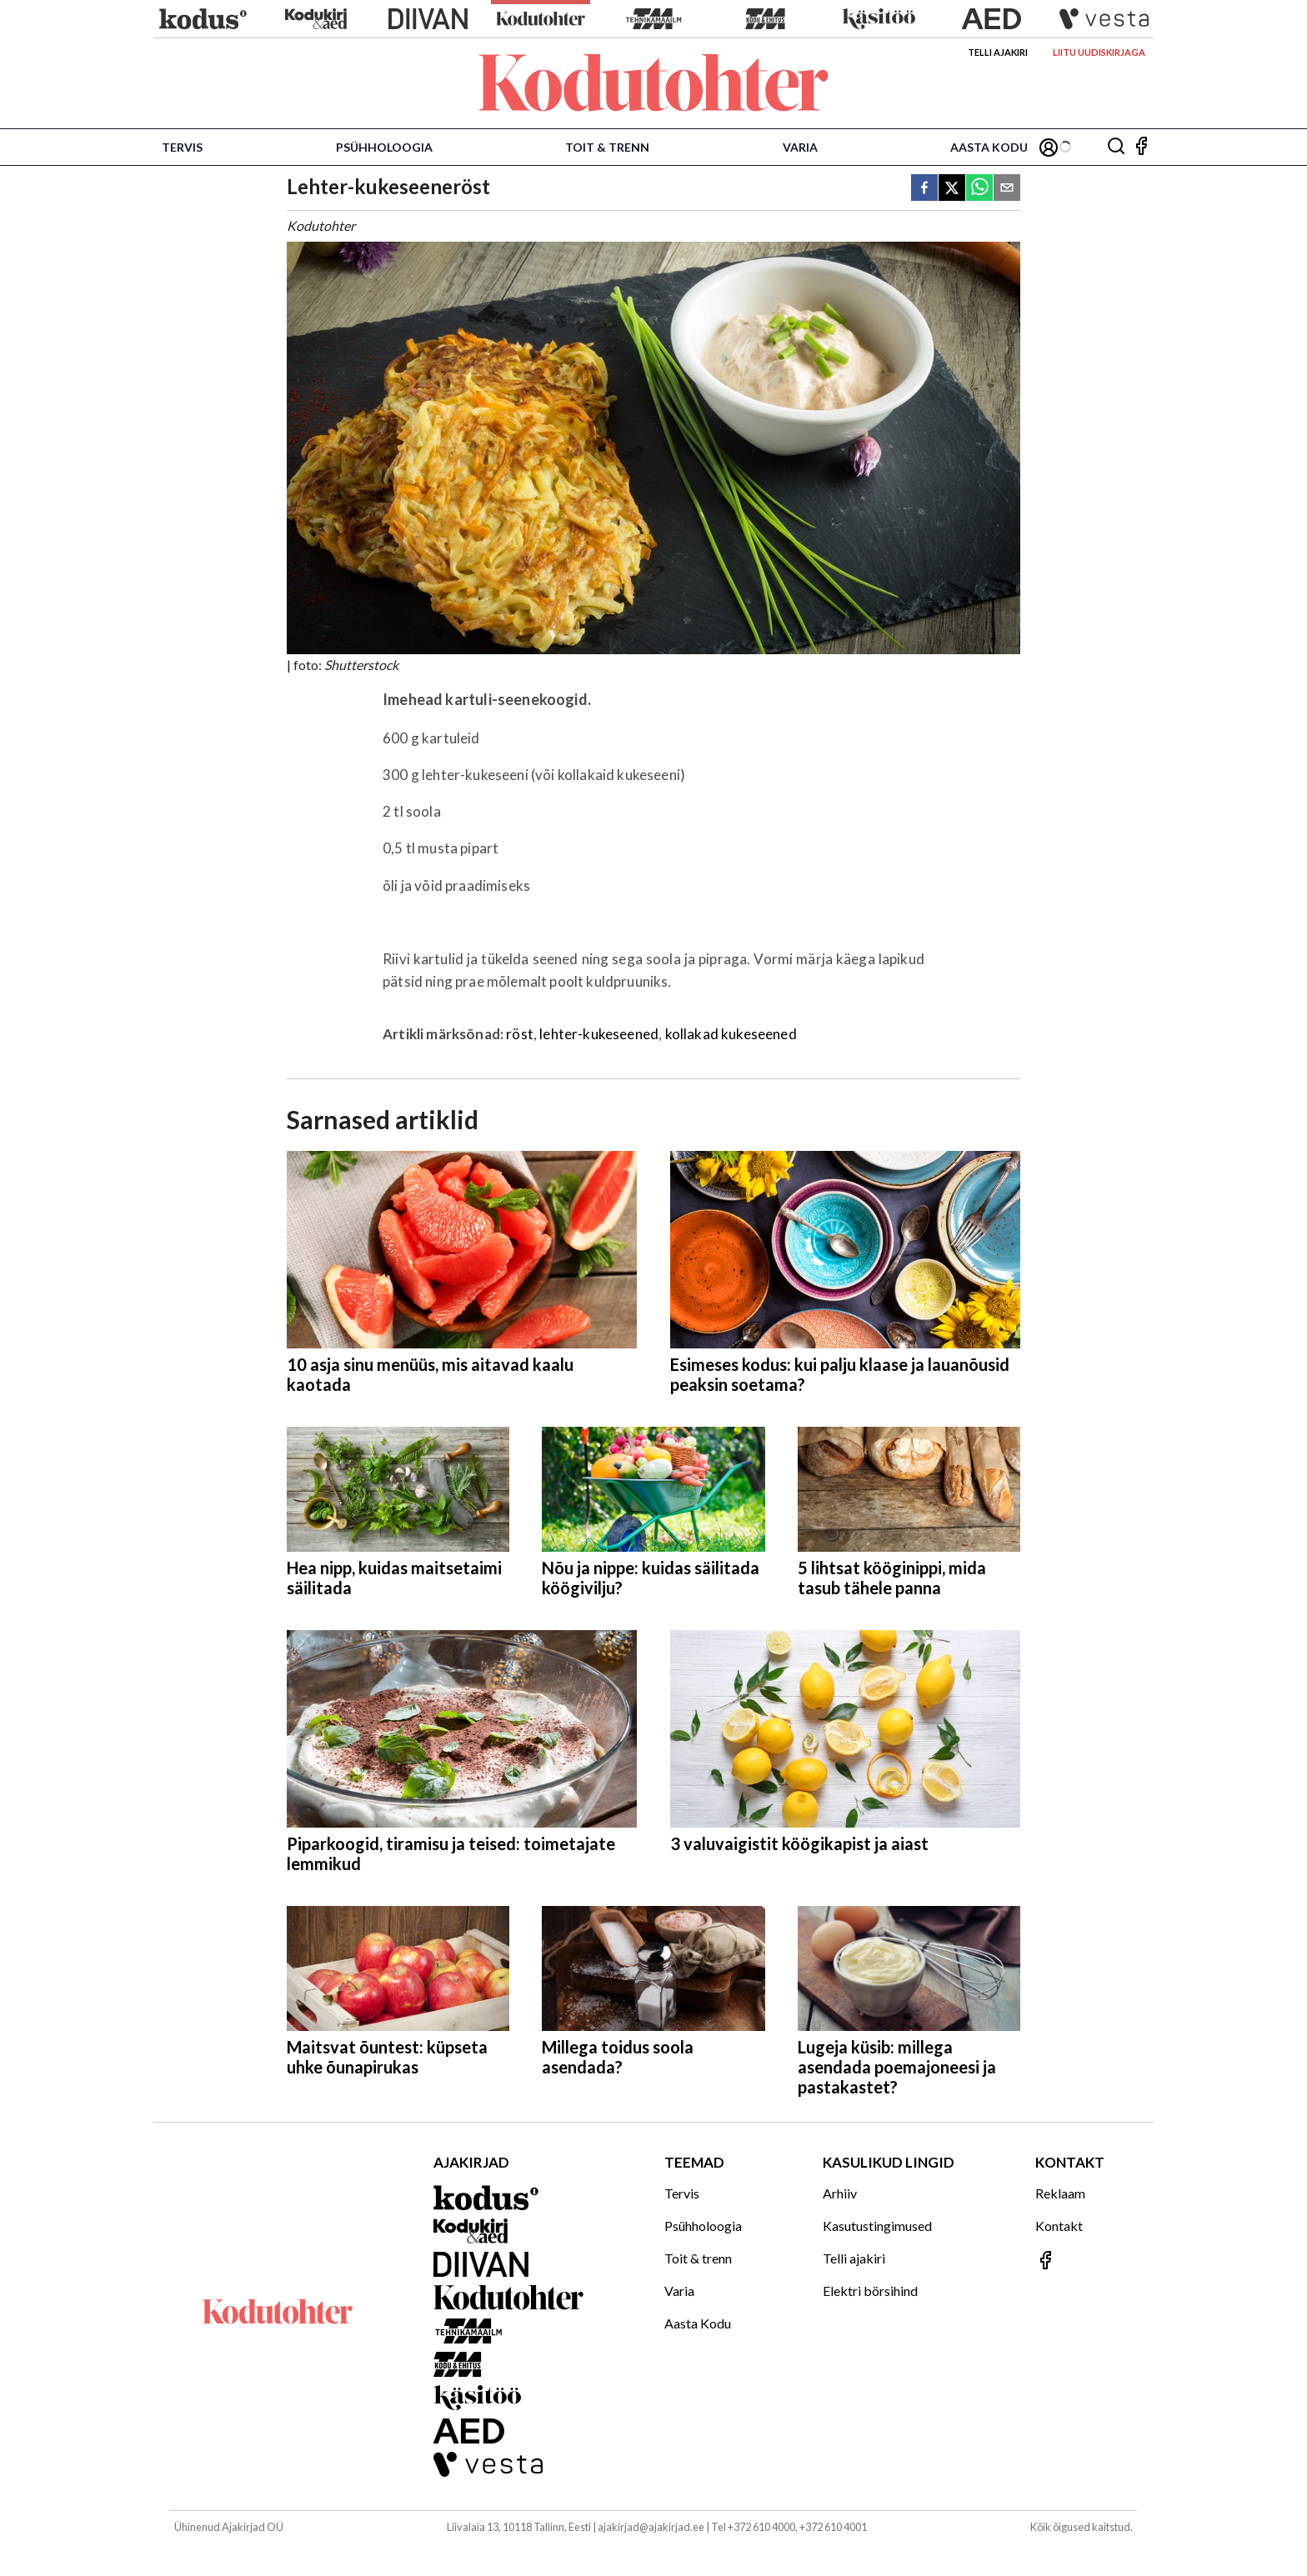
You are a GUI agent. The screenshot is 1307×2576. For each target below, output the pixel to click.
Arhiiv (840, 2193)
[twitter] (952, 188)
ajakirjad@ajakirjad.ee (651, 2526)
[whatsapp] (979, 188)
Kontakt (1059, 2225)
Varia (800, 147)
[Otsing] (1116, 147)
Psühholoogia (384, 147)
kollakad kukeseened (731, 1034)
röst (519, 1034)
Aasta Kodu (989, 147)
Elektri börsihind (870, 2290)
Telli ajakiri (998, 52)
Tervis (182, 147)
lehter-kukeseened (599, 1034)
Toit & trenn (607, 147)
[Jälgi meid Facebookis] (1141, 147)
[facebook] (924, 188)
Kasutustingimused (877, 2225)
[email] (1007, 188)
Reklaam (1060, 2193)
